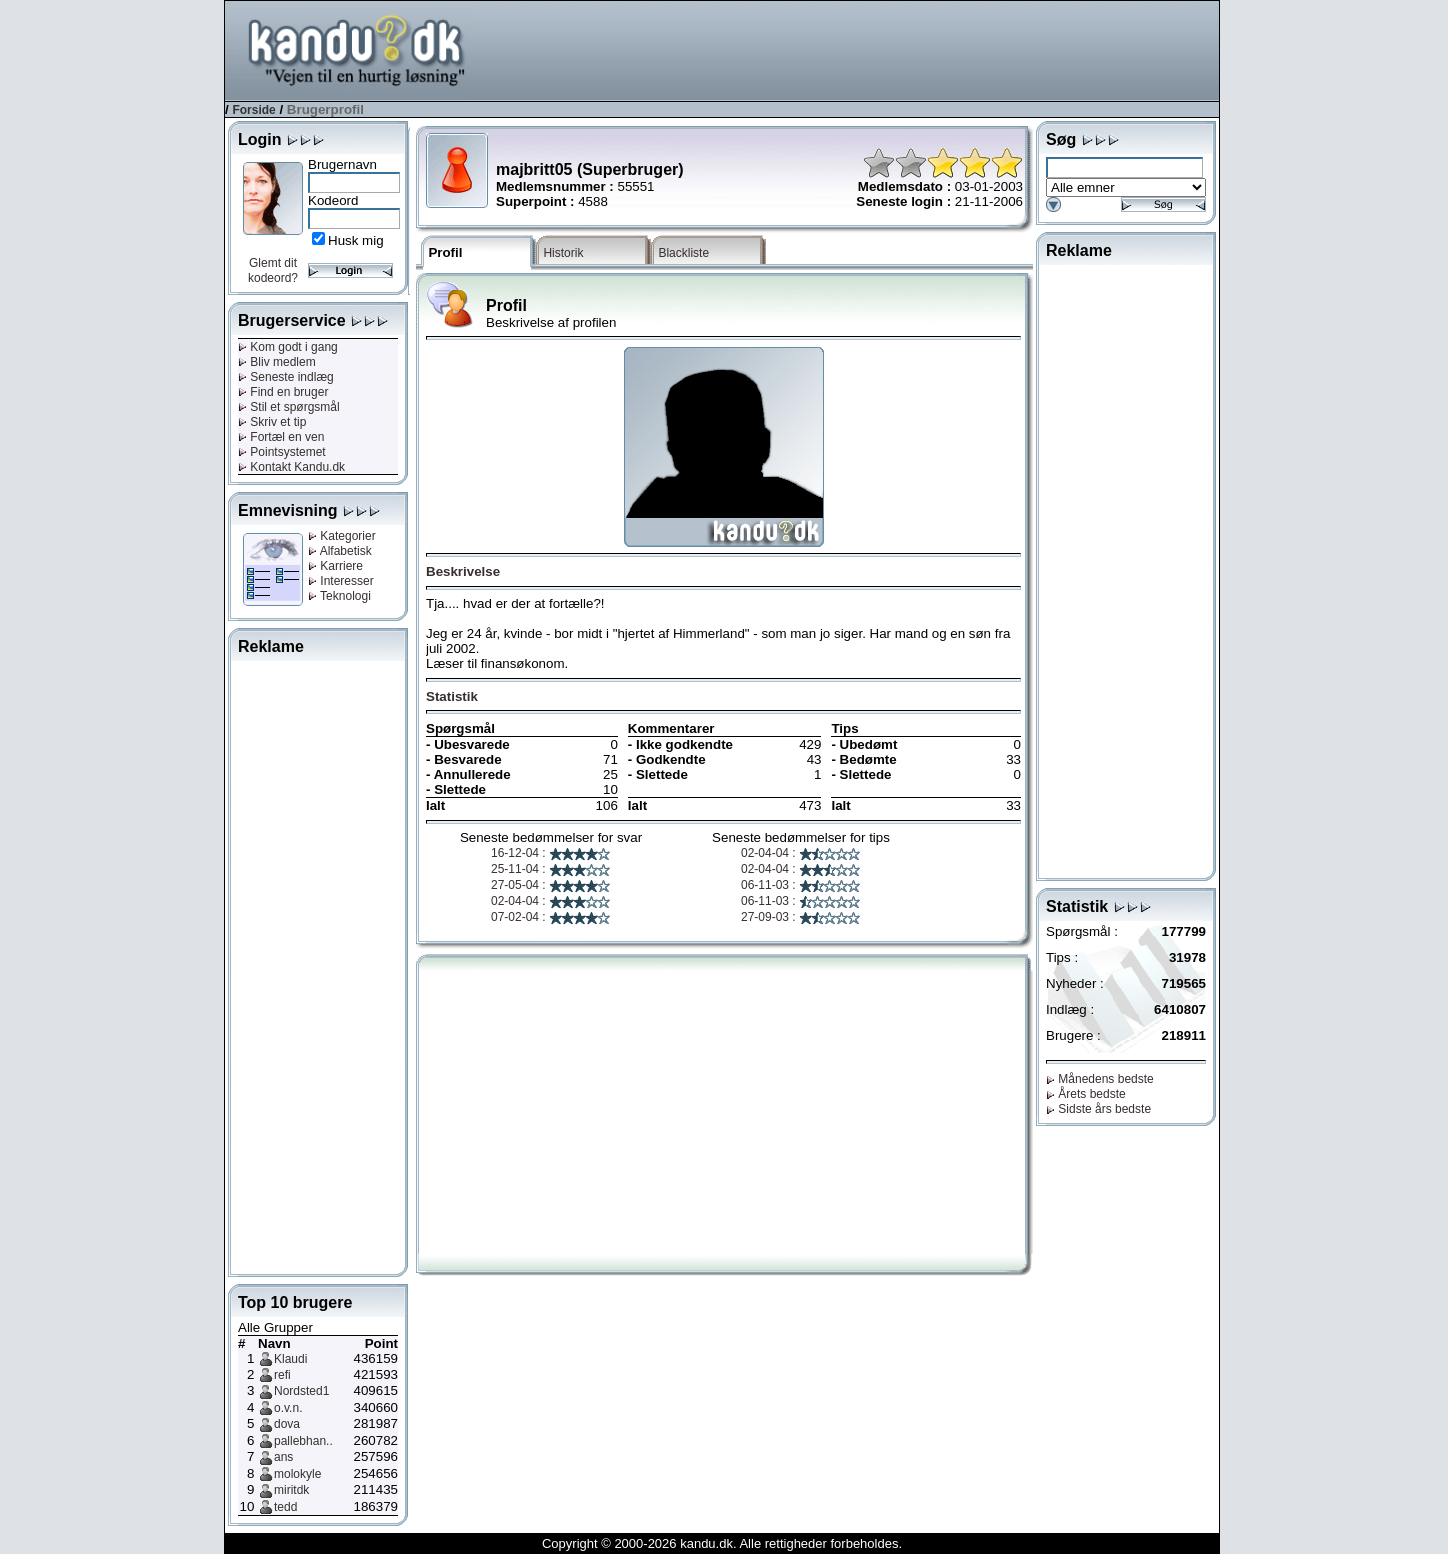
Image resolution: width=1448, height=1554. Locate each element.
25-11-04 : (551, 869)
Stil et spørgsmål (289, 407)
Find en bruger (283, 392)
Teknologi (339, 596)
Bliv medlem (277, 362)
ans (283, 1457)
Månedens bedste (1100, 1079)
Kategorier (342, 536)
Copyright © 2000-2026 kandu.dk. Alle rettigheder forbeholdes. (722, 1543)
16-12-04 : (551, 853)
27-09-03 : (801, 917)
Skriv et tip (272, 422)
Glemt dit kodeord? (273, 270)
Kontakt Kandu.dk (291, 467)
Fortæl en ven (281, 437)
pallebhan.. (303, 1441)
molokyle (297, 1474)
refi (282, 1375)
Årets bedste (1086, 1094)
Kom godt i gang (288, 347)
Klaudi (290, 1359)
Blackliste (683, 253)
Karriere (335, 566)
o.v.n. (288, 1408)
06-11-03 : (801, 885)
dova (287, 1424)
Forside (253, 110)
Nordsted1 (301, 1391)
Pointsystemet (282, 452)
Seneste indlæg (286, 377)
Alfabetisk (340, 551)
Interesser (341, 581)
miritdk (291, 1490)
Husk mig (356, 240)
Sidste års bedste (1098, 1109)
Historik (563, 253)
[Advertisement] (855, 49)
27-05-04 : (551, 885)
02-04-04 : (551, 901)
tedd (285, 1507)
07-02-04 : (551, 917)
